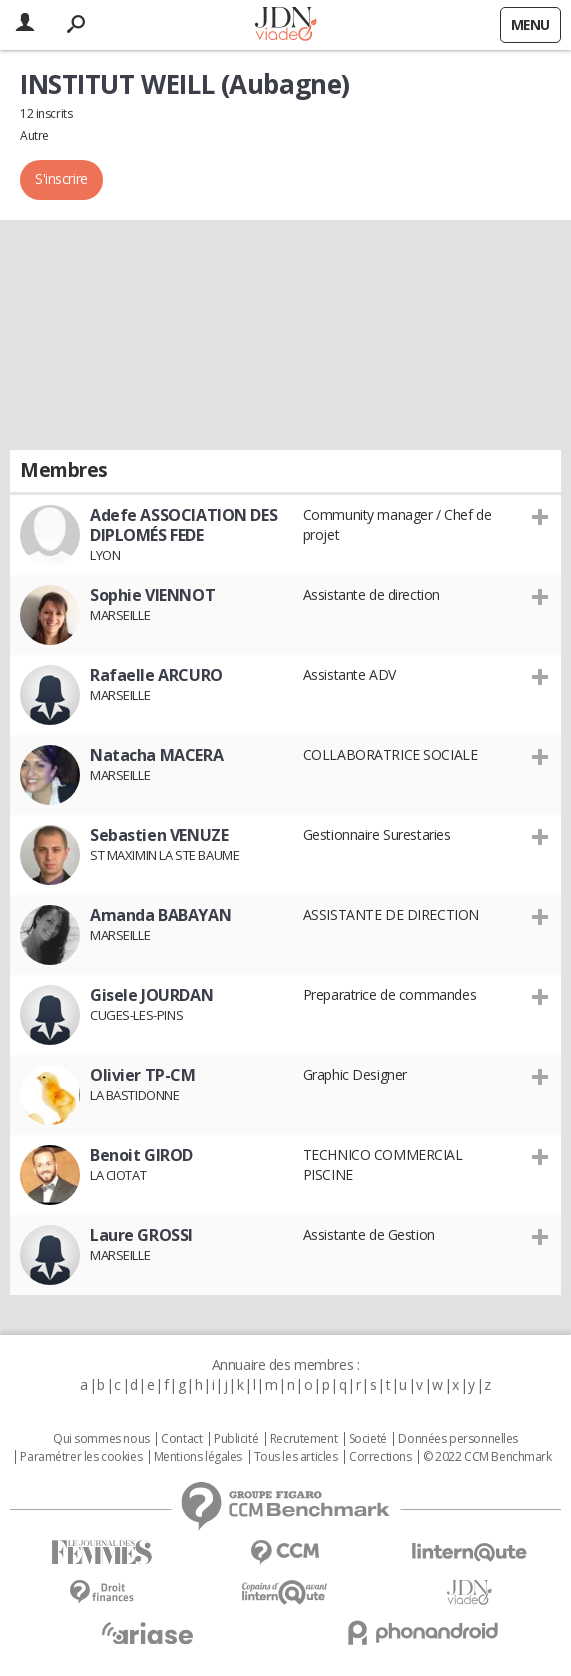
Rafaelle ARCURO (156, 675)
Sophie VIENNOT (152, 595)
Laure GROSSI (141, 1235)
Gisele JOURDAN (151, 995)
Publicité (236, 1439)
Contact (181, 1439)
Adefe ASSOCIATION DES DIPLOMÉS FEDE (183, 525)
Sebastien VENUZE (159, 835)
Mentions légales (198, 1457)
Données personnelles (458, 1439)
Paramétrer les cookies (81, 1457)
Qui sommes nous (101, 1439)
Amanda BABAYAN (160, 915)
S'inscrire (61, 178)
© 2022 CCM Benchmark (487, 1457)
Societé (368, 1439)
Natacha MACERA (156, 755)
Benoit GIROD (141, 1155)
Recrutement (303, 1439)
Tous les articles (296, 1457)
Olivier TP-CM (143, 1075)
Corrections (380, 1457)
